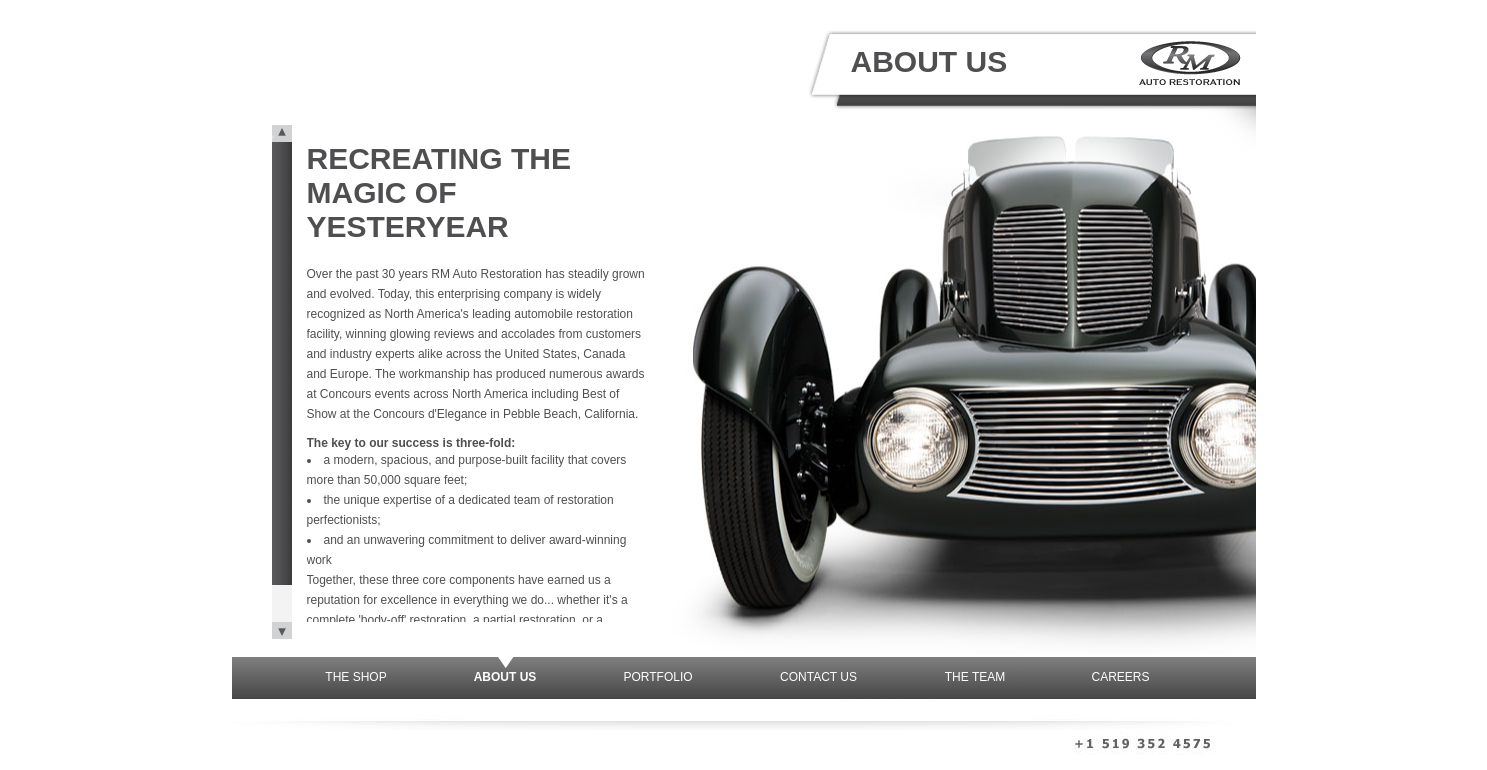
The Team (975, 677)
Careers (1121, 677)
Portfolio (657, 677)
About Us (505, 677)
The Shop (355, 677)
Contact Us (818, 677)
